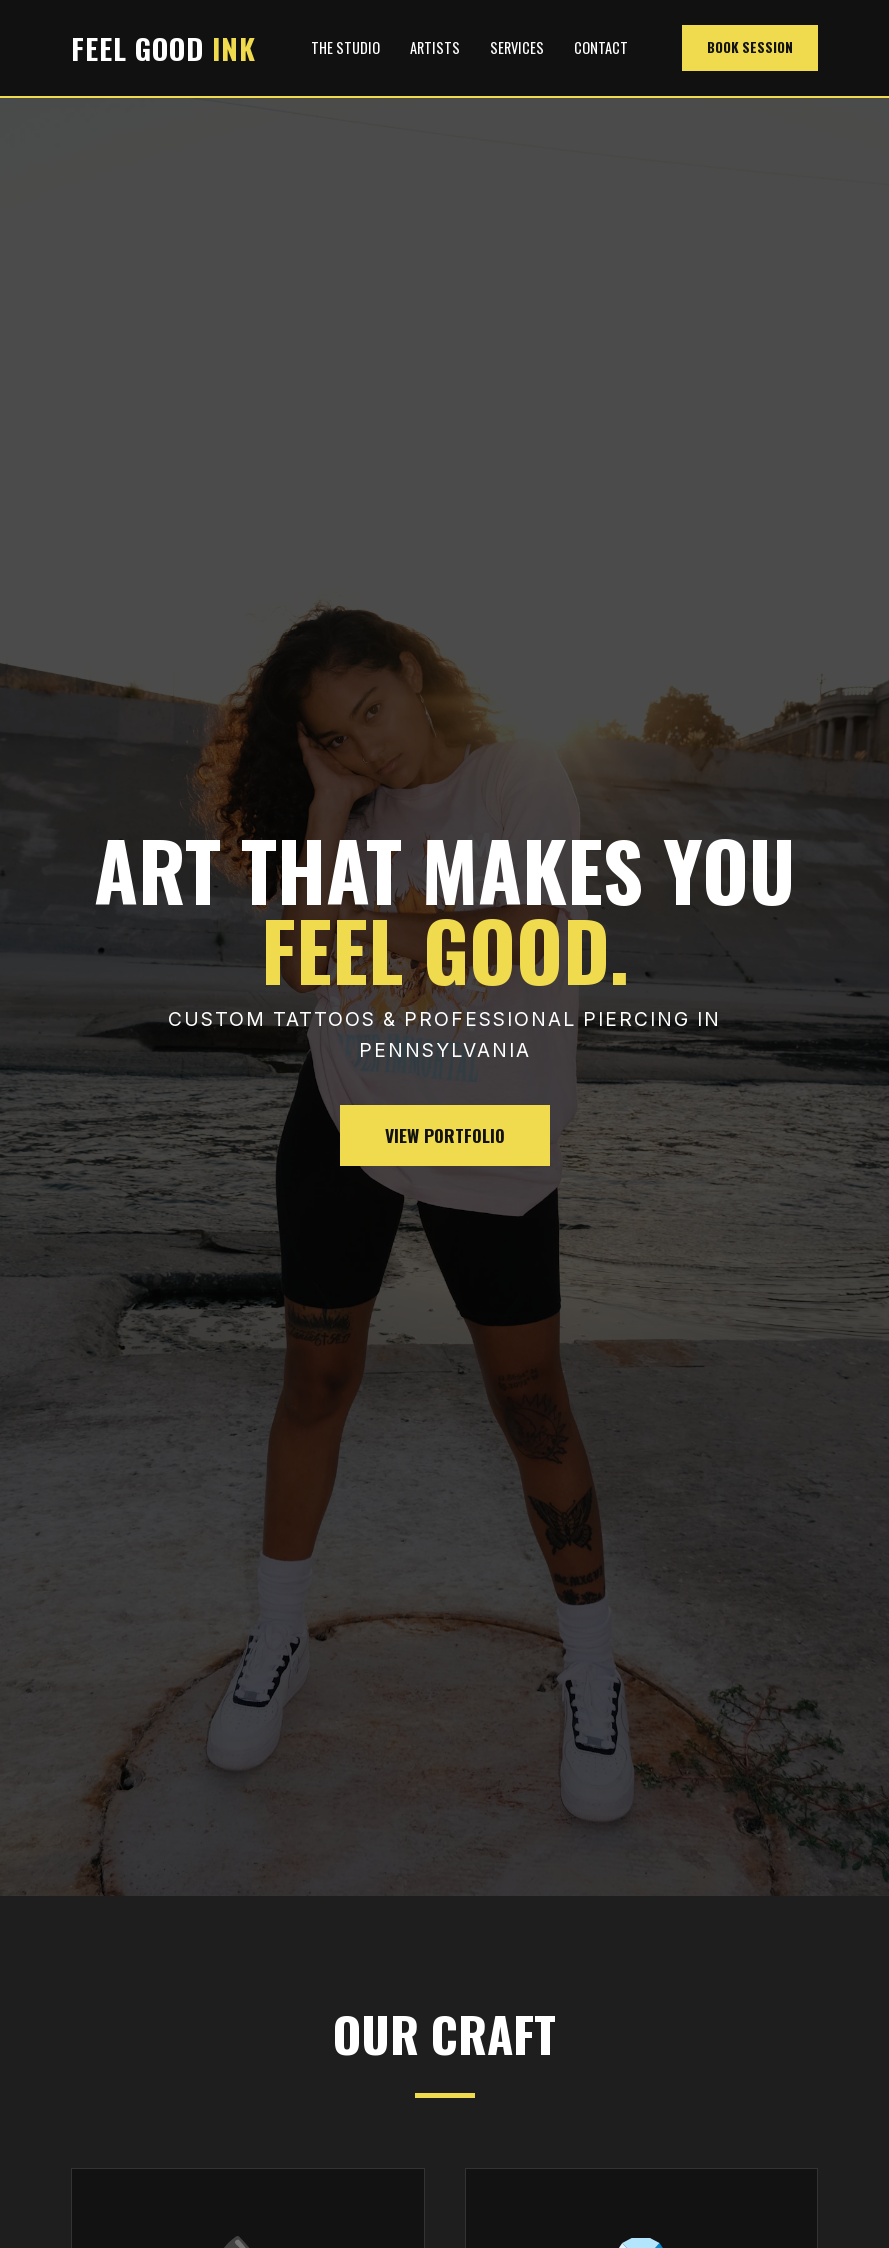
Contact (601, 47)
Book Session (750, 47)
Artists (435, 47)
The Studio (345, 47)
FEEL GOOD (163, 48)
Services (517, 47)
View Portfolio (445, 1135)
